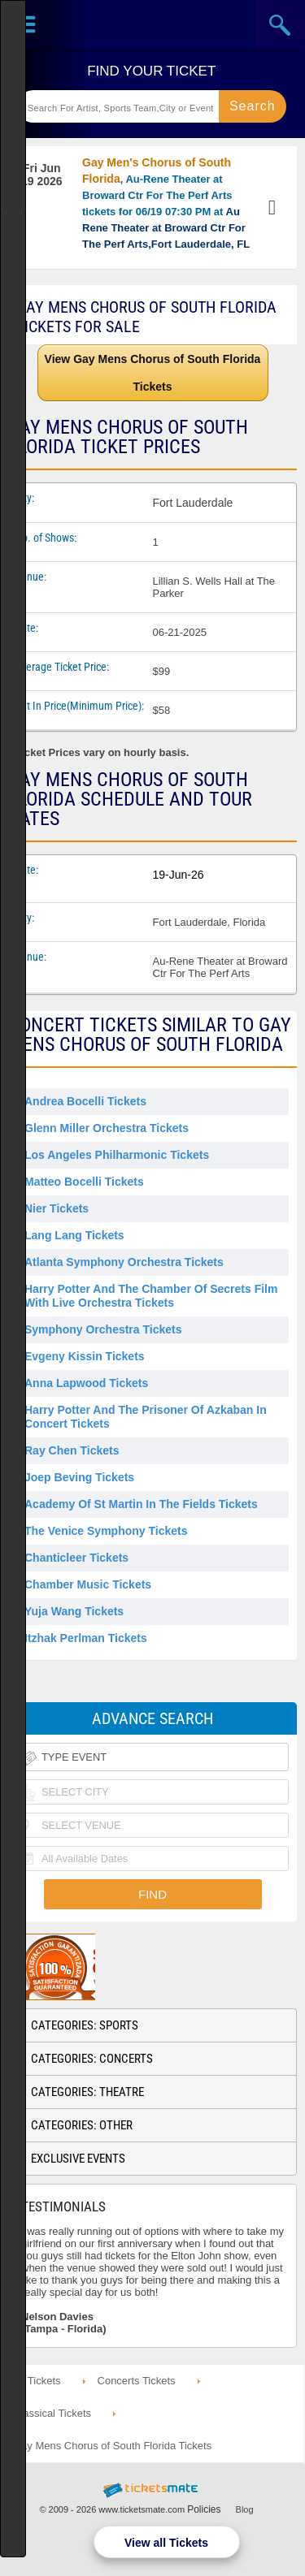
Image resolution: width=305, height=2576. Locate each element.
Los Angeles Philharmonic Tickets (116, 1154)
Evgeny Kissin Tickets (84, 1356)
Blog (245, 2509)
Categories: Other (82, 2125)
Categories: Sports (84, 2025)
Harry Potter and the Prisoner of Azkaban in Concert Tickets (145, 1416)
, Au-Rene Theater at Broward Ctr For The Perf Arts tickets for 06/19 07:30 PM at (166, 203)
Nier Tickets (56, 1208)
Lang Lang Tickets (74, 1235)
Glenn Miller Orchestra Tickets (106, 1128)
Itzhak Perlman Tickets (85, 1638)
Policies (203, 2509)
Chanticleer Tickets (76, 1557)
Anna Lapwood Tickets (86, 1383)
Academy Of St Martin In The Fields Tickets (141, 1504)
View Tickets (274, 207)
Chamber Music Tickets (87, 1584)
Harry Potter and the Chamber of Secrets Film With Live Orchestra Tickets (150, 1295)
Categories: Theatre (87, 2092)
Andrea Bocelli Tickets (85, 1101)
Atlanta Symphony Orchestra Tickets (124, 1262)
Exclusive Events (78, 2158)
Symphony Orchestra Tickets (102, 1329)
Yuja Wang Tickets (74, 1611)
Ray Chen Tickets (71, 1450)
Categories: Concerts (92, 2058)
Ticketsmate (152, 24)
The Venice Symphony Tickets (105, 1530)
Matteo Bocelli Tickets (84, 1181)
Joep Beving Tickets (79, 1477)
